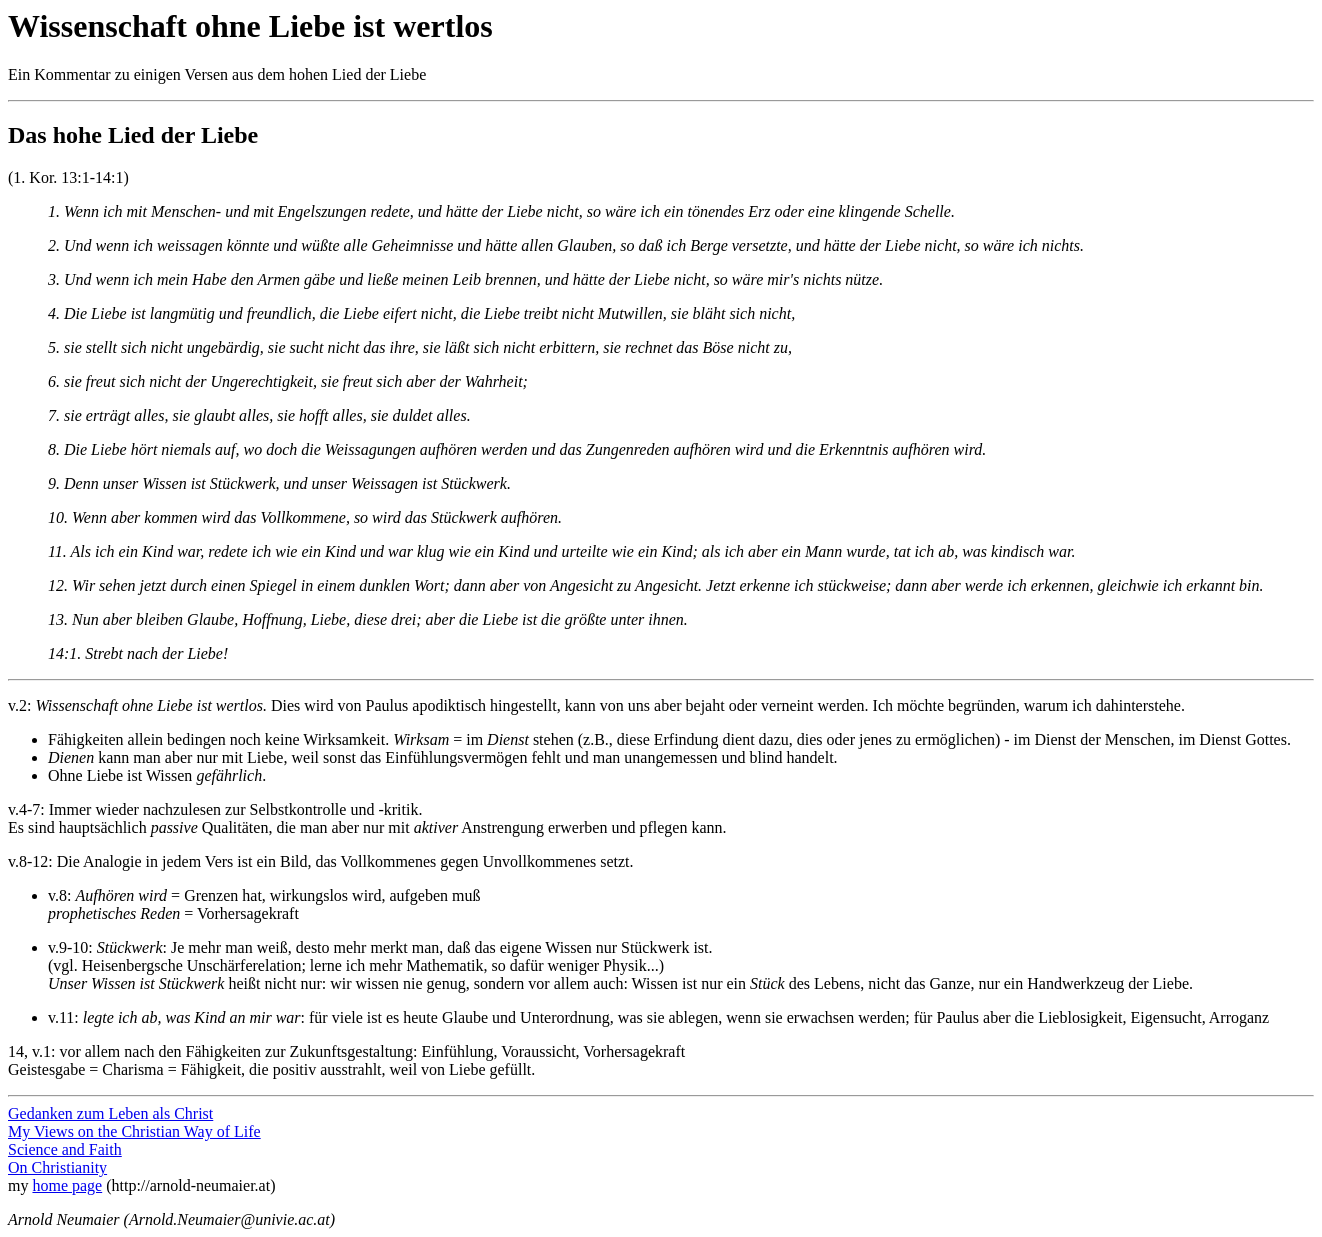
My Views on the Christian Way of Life (134, 1131)
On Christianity (57, 1167)
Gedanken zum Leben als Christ (110, 1113)
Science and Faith (65, 1149)
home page (67, 1185)
